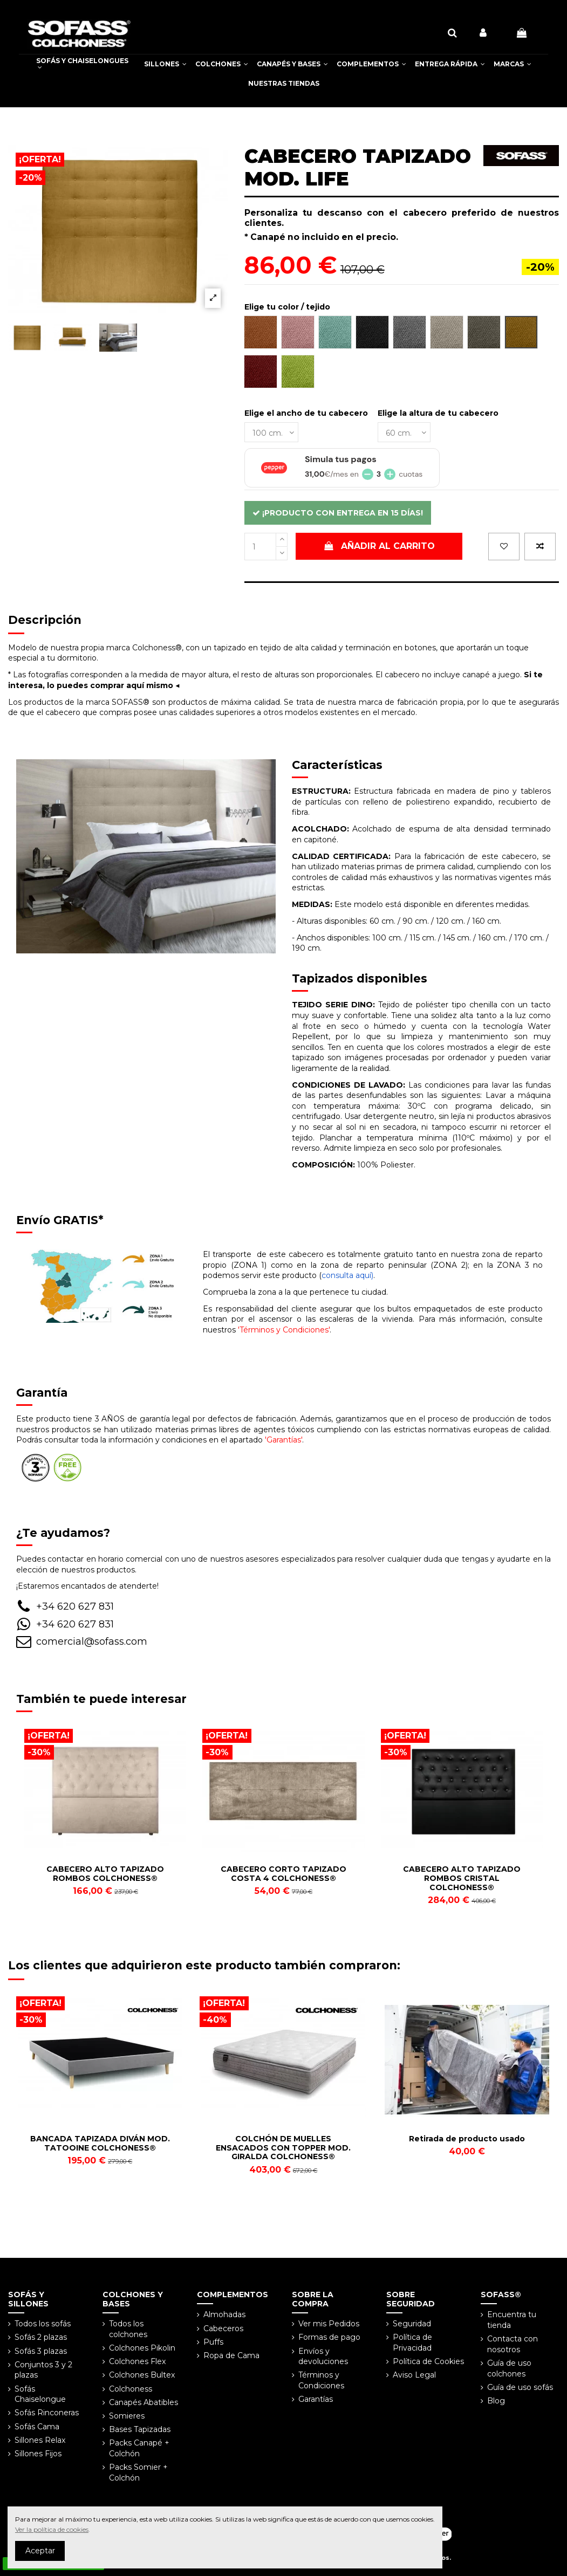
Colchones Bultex (142, 2375)
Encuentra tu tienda (511, 2320)
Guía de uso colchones (509, 2368)
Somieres (127, 2416)
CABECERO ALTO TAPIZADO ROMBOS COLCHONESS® (105, 1873)
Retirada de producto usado (467, 2139)
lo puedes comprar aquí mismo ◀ (113, 685)
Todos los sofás (43, 2323)
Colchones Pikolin (142, 2348)
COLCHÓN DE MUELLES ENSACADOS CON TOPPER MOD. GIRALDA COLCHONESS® (283, 2148)
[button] (165, 64)
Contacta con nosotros (512, 2344)
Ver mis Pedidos (328, 2323)
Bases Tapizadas (139, 2429)
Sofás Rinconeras (47, 2412)
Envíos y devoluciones (323, 2356)
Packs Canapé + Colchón (139, 2448)
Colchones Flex (137, 2361)
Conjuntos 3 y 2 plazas (43, 2370)
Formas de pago (329, 2337)
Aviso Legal (414, 2375)
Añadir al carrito (379, 546)
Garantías (315, 2399)
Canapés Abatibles (143, 2402)
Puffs (213, 2342)
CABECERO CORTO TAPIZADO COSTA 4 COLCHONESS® (283, 1873)
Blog (496, 2401)
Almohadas (224, 2314)
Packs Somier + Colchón (138, 2472)
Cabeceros (223, 2328)
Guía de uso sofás (520, 2387)
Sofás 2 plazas (41, 2337)
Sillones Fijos (38, 2453)
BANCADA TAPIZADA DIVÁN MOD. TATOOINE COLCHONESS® (100, 2143)
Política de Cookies (428, 2361)
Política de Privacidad (412, 2342)
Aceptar (40, 2551)
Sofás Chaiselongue (40, 2394)
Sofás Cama (37, 2426)
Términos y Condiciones (321, 2380)
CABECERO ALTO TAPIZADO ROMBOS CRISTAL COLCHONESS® (462, 1878)
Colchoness (130, 2389)
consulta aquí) (347, 1275)
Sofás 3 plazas (41, 2351)
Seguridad (412, 2323)
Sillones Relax (40, 2440)
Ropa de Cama (231, 2355)
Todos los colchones (128, 2329)
